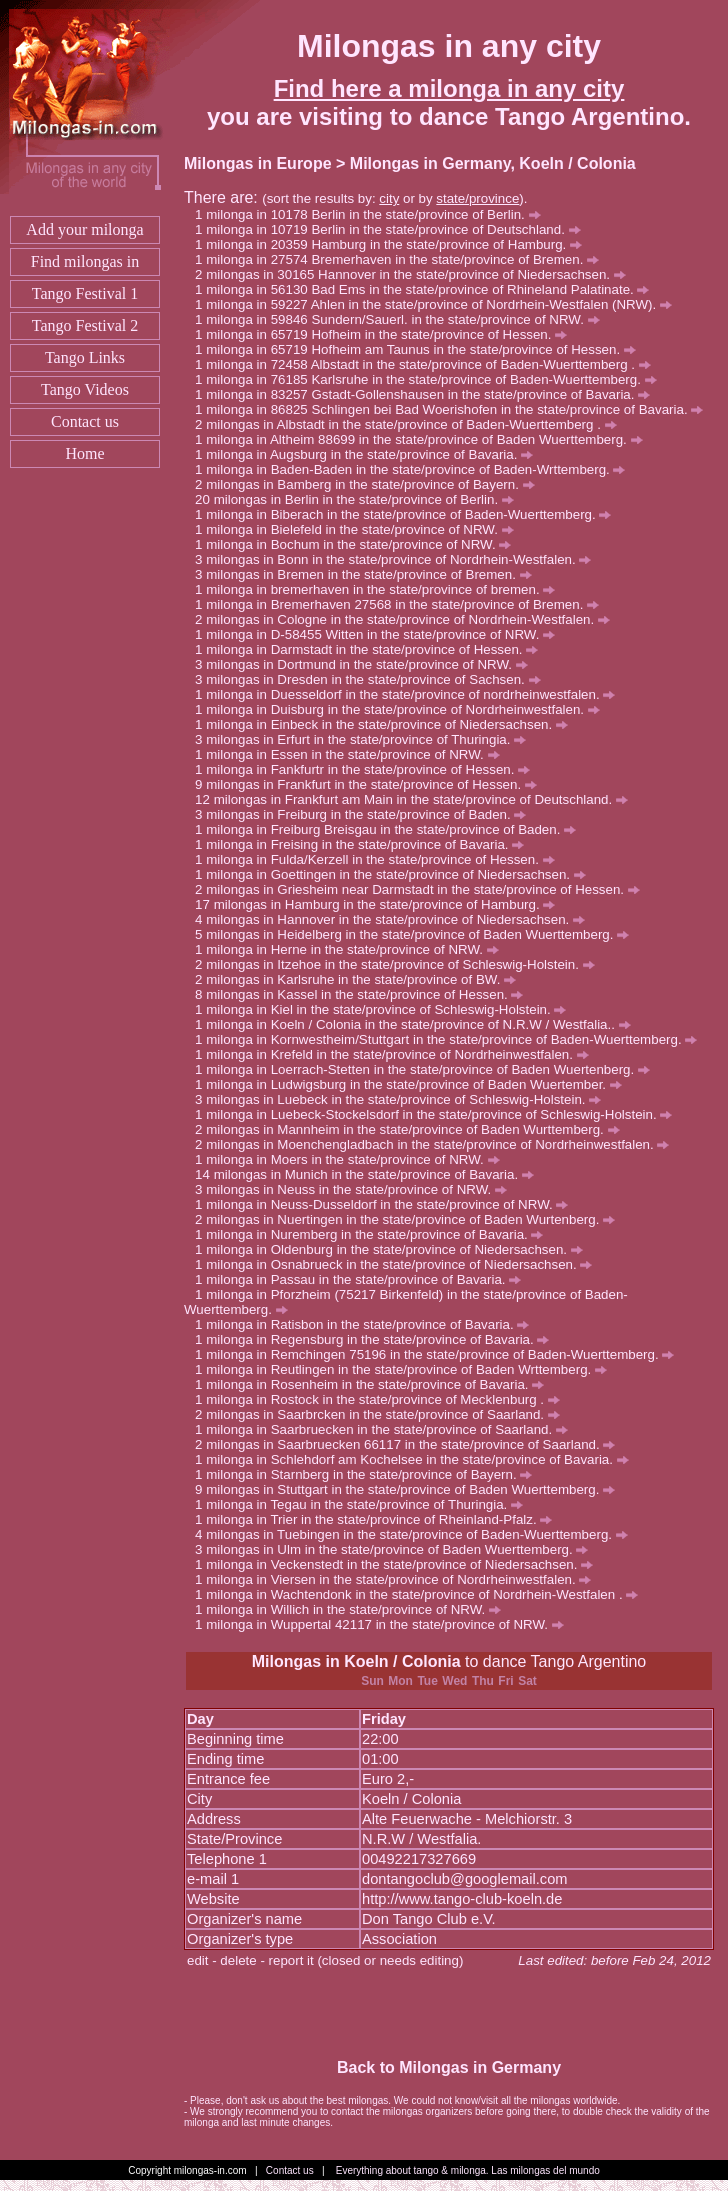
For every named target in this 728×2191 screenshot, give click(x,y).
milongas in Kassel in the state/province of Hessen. (364, 994)
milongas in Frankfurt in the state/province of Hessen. (371, 784)
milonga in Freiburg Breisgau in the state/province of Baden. (391, 829)
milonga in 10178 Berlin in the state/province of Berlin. (373, 214)
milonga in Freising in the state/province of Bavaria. (365, 844)
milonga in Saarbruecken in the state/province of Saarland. (387, 1429)
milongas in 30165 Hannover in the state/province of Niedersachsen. (416, 274)
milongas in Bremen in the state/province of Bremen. (368, 574)
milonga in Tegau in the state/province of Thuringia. (364, 1504)
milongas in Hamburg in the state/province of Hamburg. (385, 904)
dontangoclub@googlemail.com (465, 1879)
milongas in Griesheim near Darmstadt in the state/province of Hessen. (423, 889)
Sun (372, 1681)
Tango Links (85, 357)
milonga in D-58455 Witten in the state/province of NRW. (380, 634)
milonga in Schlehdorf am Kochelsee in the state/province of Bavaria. (417, 1459)
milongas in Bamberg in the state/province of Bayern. (370, 484)
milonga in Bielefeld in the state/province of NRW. (359, 529)
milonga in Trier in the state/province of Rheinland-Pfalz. (379, 1519)
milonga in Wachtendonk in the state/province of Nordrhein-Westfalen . (422, 1594)
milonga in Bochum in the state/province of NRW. (358, 544)
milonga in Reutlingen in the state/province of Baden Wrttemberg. (406, 1369)
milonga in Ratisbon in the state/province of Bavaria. (367, 1324)
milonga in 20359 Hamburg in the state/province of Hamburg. (394, 244)
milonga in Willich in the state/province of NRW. (353, 1609)
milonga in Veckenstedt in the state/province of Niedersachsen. (399, 1564)
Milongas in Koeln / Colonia (356, 1661)
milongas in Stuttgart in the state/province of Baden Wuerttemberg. (410, 1489)
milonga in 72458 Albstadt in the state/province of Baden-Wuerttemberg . (428, 364)
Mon (400, 1681)
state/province (477, 198)
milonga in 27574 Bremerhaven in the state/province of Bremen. (402, 259)
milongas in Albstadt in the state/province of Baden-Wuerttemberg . (411, 424)
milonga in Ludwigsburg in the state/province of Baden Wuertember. (414, 1084)
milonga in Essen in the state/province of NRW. (352, 754)
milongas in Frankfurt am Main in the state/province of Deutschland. (421, 799)
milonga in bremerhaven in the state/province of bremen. (380, 589)
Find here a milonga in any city (449, 88)
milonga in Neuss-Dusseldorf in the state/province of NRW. (387, 1204)
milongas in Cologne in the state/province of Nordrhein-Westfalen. (408, 619)
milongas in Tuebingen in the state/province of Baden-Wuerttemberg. (416, 1534)
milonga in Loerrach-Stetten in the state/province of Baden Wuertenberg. (428, 1069)
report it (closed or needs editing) (366, 1960)
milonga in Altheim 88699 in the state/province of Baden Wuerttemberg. (424, 439)
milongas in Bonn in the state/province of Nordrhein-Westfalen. (398, 559)
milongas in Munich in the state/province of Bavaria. (374, 1174)
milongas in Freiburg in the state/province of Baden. (366, 814)
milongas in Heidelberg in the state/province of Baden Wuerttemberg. (417, 934)
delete (238, 1960)
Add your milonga (84, 229)
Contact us (85, 421)
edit (198, 1960)
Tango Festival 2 (85, 325)
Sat (527, 1681)
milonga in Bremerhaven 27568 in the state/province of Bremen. (402, 604)
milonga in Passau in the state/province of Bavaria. (363, 1279)
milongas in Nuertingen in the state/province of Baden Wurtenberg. (410, 1219)
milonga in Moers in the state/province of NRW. (352, 1159)
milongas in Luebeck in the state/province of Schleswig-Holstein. (403, 1099)
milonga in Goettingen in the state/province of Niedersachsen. (395, 874)
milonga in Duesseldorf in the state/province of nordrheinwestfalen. (410, 694)
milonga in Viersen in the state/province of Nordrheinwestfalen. (398, 1579)
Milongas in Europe (258, 163)
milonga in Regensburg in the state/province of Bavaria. (377, 1339)
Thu (483, 1681)
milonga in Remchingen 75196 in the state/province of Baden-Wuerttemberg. (440, 1354)
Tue (427, 1681)
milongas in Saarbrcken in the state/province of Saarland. (383, 1414)
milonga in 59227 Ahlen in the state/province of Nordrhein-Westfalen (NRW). (439, 304)
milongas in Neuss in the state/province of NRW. (356, 1189)
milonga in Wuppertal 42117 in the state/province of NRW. (385, 1624)
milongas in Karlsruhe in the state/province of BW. (361, 979)
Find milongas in (85, 261)
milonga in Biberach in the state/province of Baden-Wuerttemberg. (408, 514)
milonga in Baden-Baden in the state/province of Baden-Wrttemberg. (415, 469)
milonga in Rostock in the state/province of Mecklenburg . (383, 1399)
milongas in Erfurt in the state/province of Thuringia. (366, 739)
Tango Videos (85, 389)
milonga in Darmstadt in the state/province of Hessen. (372, 649)
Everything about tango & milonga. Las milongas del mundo (468, 2170)
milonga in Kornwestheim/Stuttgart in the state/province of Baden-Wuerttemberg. (451, 1039)
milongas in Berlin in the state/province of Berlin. (364, 499)
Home (84, 453)
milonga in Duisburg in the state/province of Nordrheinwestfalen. (403, 709)
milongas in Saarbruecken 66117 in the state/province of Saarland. (410, 1444)
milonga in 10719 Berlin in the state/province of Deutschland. (393, 229)
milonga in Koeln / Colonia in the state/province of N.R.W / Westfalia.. (418, 1024)
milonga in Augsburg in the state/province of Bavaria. (369, 454)
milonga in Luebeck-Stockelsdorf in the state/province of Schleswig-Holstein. (439, 1114)
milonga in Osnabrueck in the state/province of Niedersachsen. (399, 1264)
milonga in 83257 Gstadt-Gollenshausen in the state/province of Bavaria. (428, 394)
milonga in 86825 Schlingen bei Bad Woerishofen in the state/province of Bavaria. (454, 409)
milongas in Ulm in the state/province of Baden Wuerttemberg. (397, 1549)
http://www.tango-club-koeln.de (462, 1899)
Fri (505, 1681)
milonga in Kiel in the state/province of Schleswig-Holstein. (386, 1009)
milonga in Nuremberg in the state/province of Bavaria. (374, 1234)
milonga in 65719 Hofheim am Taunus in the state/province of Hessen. (421, 349)
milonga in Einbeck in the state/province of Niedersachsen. (387, 724)
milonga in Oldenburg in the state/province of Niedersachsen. (394, 1249)
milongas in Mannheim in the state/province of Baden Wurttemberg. (412, 1129)
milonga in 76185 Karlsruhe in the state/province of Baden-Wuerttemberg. (431, 379)
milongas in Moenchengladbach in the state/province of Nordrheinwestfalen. (437, 1144)
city (389, 198)
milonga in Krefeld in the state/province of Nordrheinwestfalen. (397, 1054)
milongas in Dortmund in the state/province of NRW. (366, 664)
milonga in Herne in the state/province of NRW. (352, 949)
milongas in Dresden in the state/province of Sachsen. (373, 679)
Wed (454, 1681)
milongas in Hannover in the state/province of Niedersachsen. (395, 919)
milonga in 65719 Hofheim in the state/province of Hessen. (386, 334)
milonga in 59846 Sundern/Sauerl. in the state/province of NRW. (402, 319)
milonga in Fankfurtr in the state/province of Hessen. (368, 769)
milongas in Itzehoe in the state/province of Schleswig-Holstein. (400, 964)
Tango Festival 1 (85, 293)
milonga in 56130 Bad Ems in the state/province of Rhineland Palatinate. (427, 289)
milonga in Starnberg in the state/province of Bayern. (369, 1474)
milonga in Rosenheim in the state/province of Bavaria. (375, 1384)
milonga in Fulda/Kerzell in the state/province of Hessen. (380, 859)
